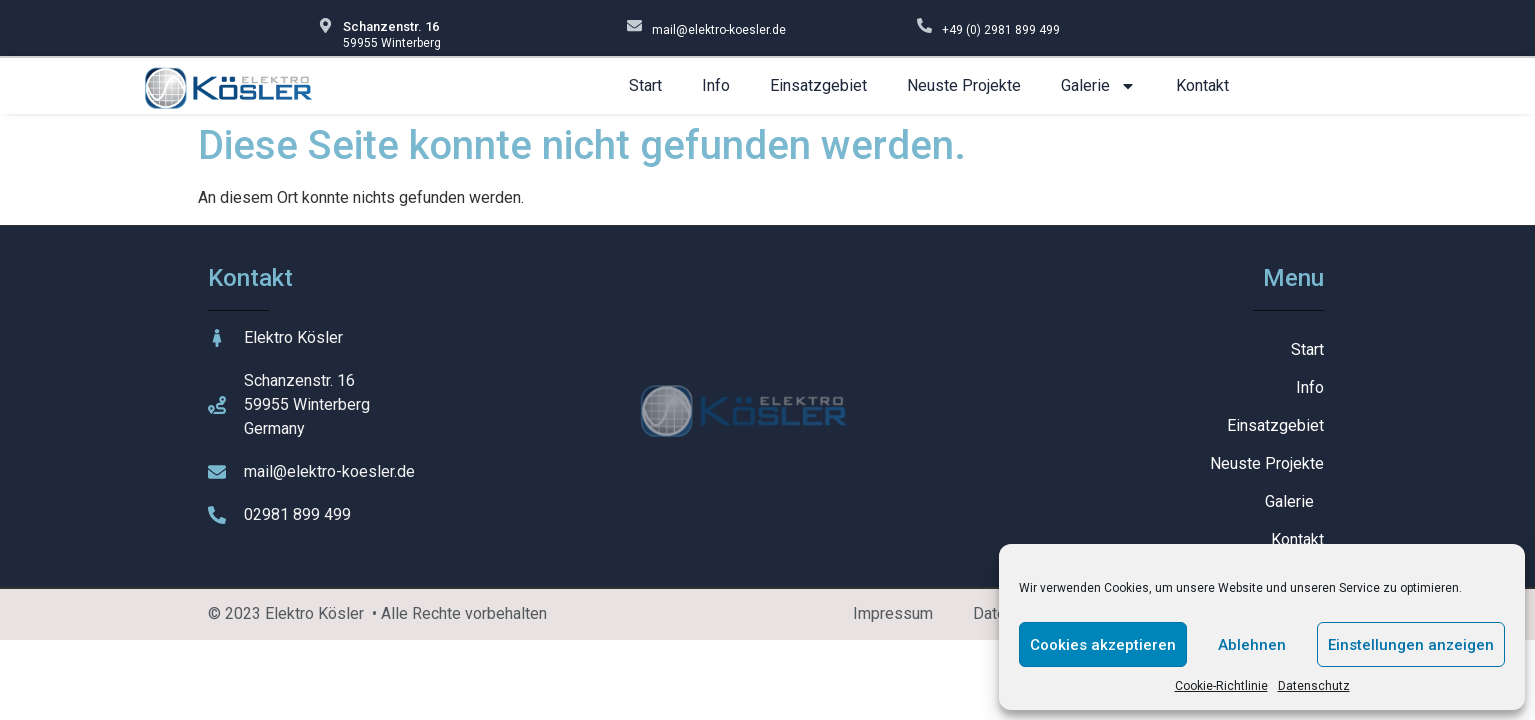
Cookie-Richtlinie (1221, 686)
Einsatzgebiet (818, 85)
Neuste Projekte (964, 85)
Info (716, 85)
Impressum (893, 613)
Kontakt (1202, 85)
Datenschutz (1314, 686)
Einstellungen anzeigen (1411, 645)
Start (645, 85)
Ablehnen (1252, 645)
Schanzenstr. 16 (391, 26)
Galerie (1098, 86)
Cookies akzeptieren (1103, 645)
